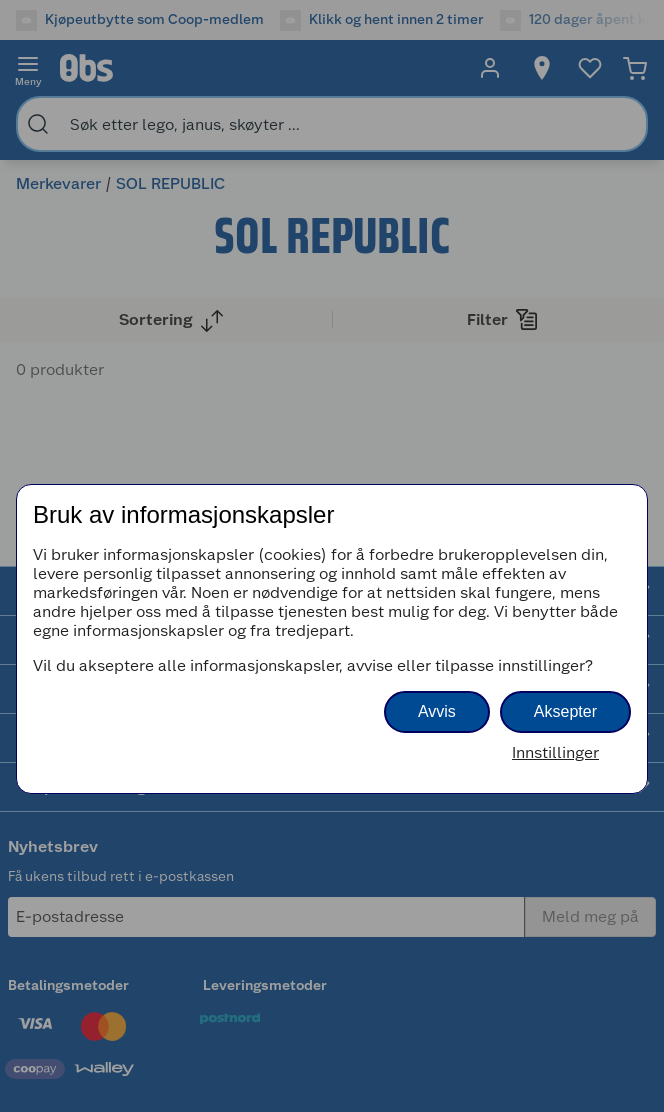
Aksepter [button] (565, 711)
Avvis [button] (437, 711)
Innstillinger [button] (555, 752)
